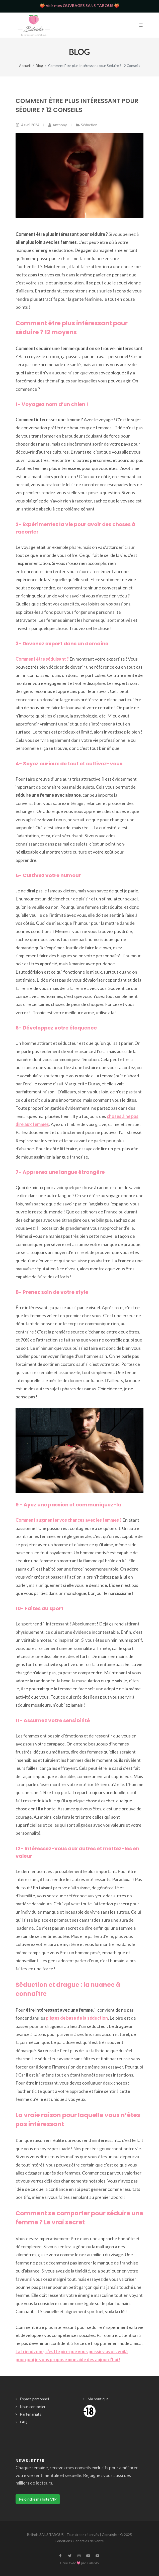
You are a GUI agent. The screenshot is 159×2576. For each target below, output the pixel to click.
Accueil (25, 65)
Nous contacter (33, 2406)
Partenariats (30, 2414)
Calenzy (93, 2563)
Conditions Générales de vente (79, 2541)
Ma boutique (98, 2399)
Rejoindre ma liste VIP (38, 2499)
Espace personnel (34, 2399)
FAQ (23, 2422)
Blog (39, 65)
